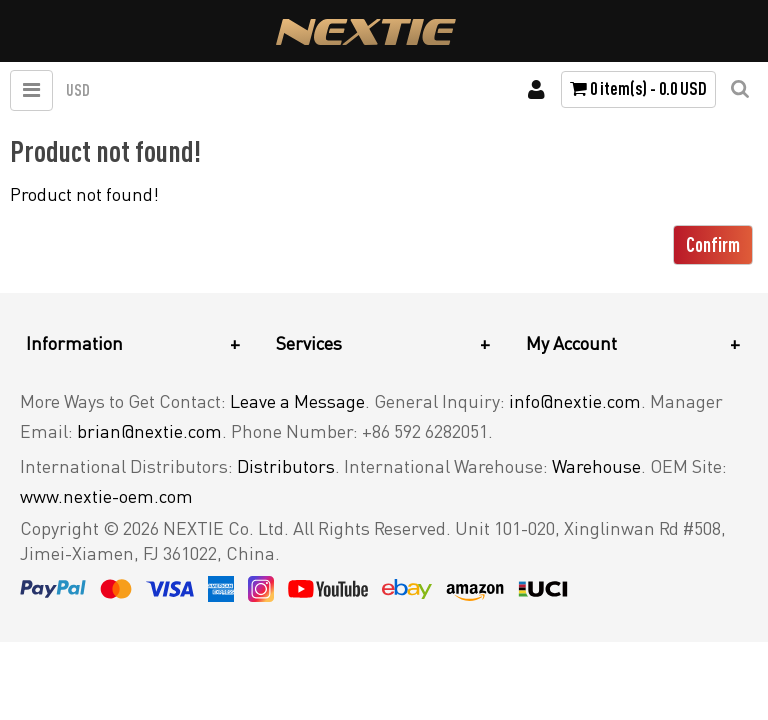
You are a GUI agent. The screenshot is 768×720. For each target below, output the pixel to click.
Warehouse (596, 466)
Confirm (713, 244)
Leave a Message (297, 401)
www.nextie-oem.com (106, 496)
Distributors (286, 466)
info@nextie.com (575, 401)
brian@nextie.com (149, 431)
